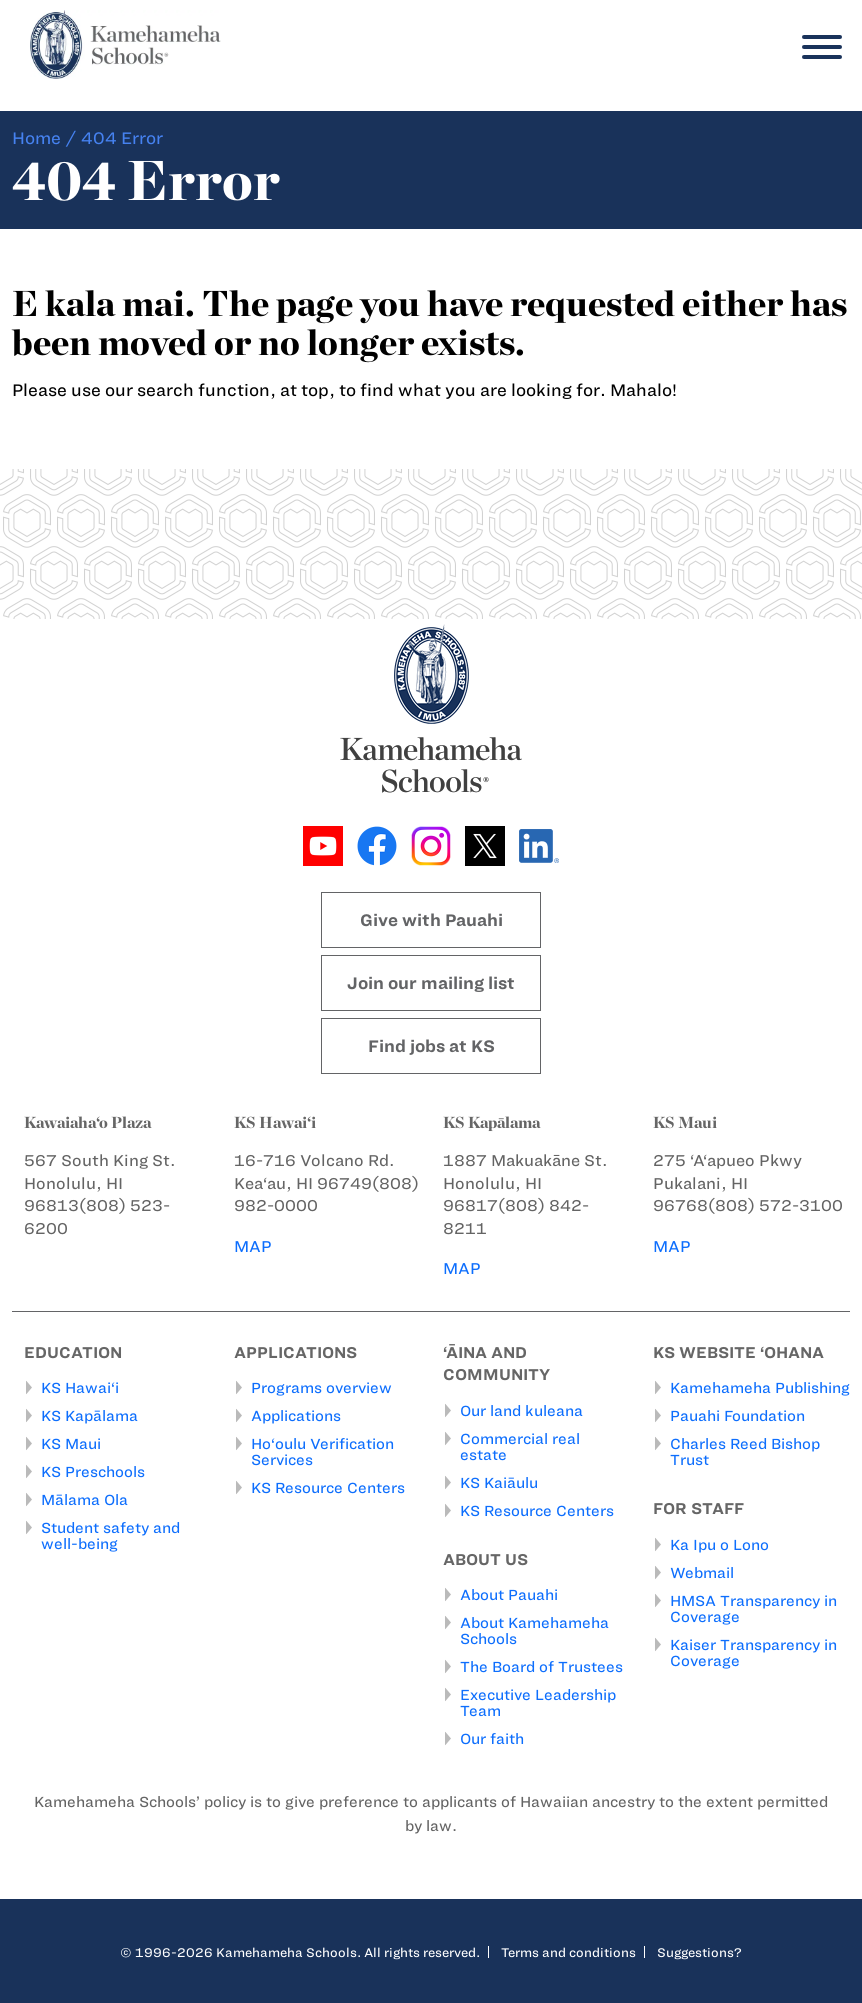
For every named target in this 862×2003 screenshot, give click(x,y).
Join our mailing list (431, 983)
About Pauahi (509, 1595)
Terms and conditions (568, 1952)
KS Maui (71, 1444)
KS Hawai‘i (80, 1388)
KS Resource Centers (328, 1488)
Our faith (492, 1739)
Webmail (702, 1573)
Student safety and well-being (110, 1536)
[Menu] (817, 47)
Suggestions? (699, 1952)
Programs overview (321, 1388)
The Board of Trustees (541, 1667)
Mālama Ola (84, 1500)
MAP (253, 1246)
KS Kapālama (89, 1416)
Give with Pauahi (431, 920)
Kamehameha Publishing (760, 1388)
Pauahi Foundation (737, 1416)
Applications (296, 1416)
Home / (44, 138)
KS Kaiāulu (499, 1483)
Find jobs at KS (431, 1046)
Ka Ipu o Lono (719, 1545)
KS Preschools (93, 1472)
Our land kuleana (521, 1411)
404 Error (122, 138)
